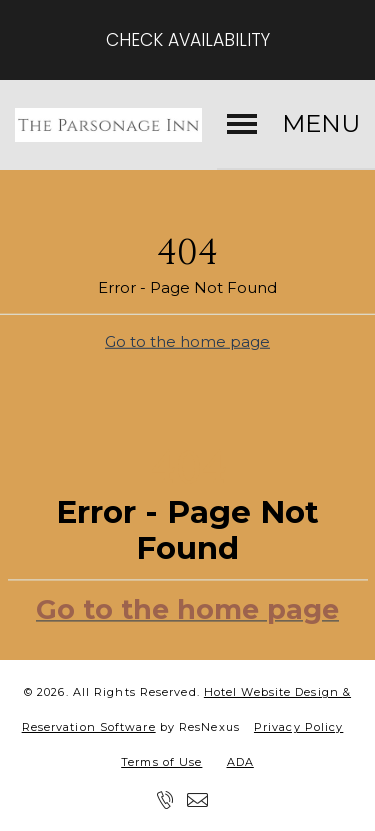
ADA (240, 762)
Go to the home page (187, 340)
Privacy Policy (298, 727)
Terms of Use (161, 762)
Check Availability (188, 40)
